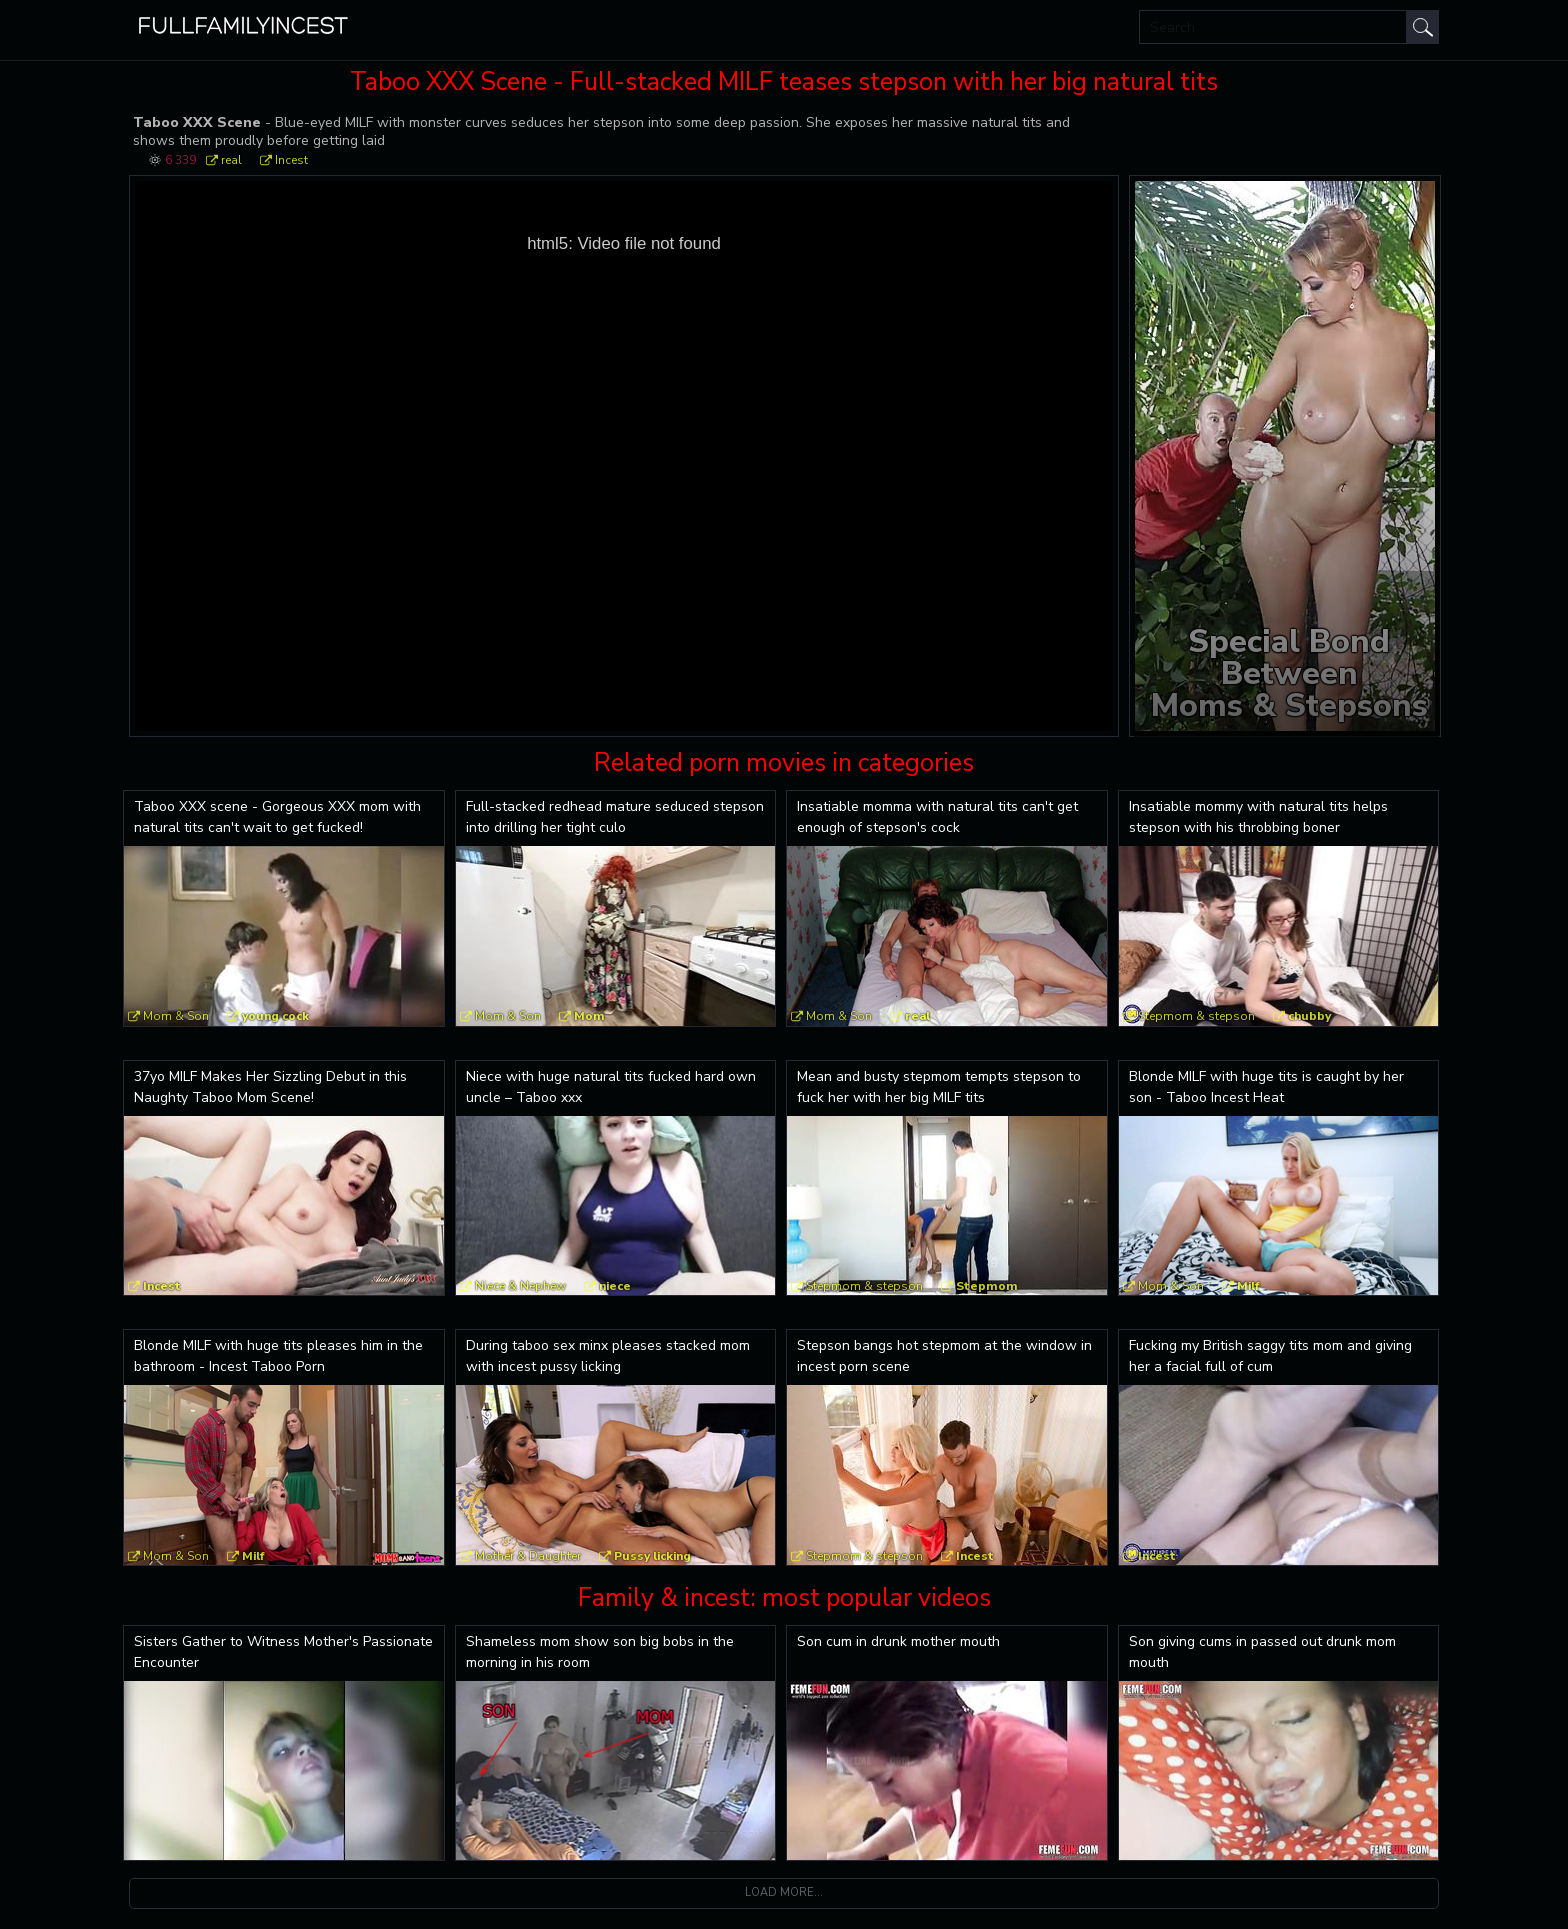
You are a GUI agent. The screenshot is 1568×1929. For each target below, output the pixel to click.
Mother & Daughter (528, 1556)
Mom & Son (176, 1016)
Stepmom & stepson (1196, 1016)
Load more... (784, 1892)
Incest (291, 160)
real (231, 160)
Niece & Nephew (520, 1286)
